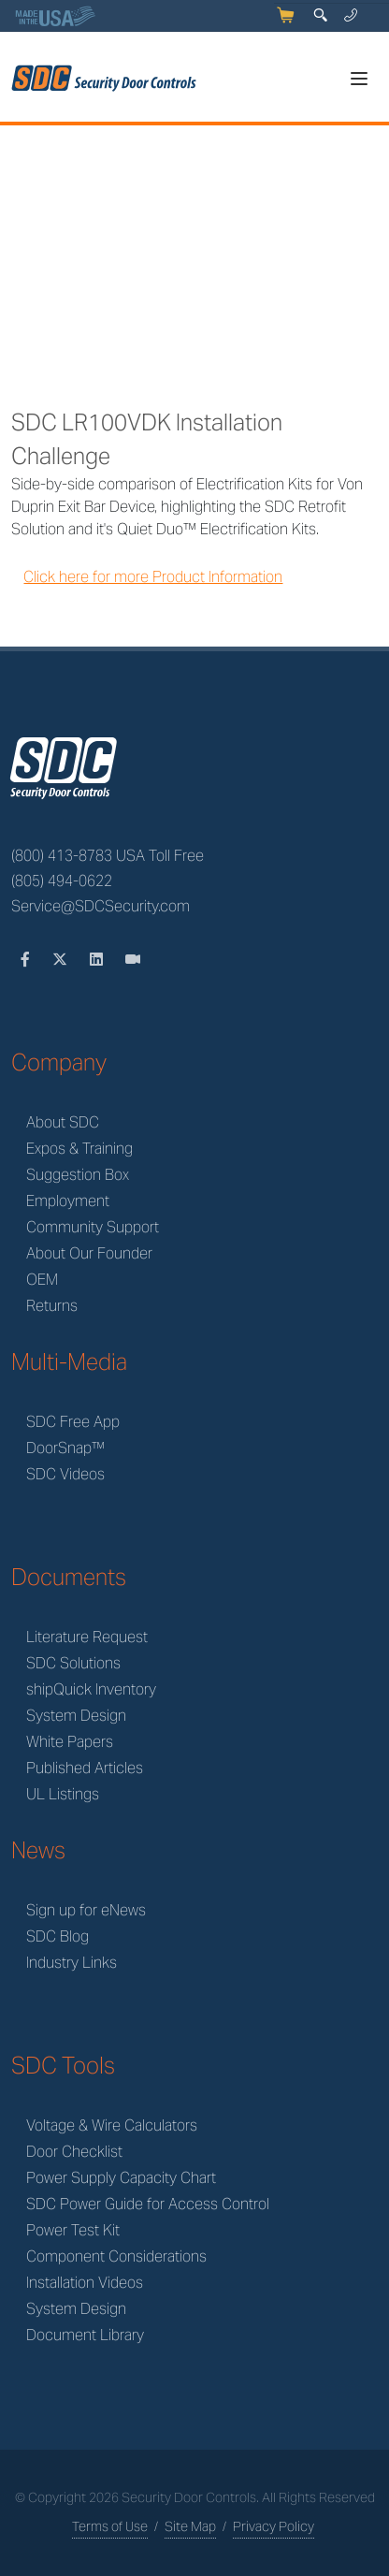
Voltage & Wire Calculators (111, 2125)
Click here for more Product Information (152, 577)
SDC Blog (57, 1936)
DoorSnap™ (65, 1448)
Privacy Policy (273, 2526)
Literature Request (87, 1637)
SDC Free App (73, 1422)
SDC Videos (65, 1474)
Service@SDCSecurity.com (100, 906)
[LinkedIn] (98, 959)
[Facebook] (27, 959)
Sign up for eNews (86, 1910)
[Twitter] (61, 959)
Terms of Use (110, 2526)
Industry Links (71, 1962)
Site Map (190, 2526)
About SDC (62, 1122)
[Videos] (133, 959)
